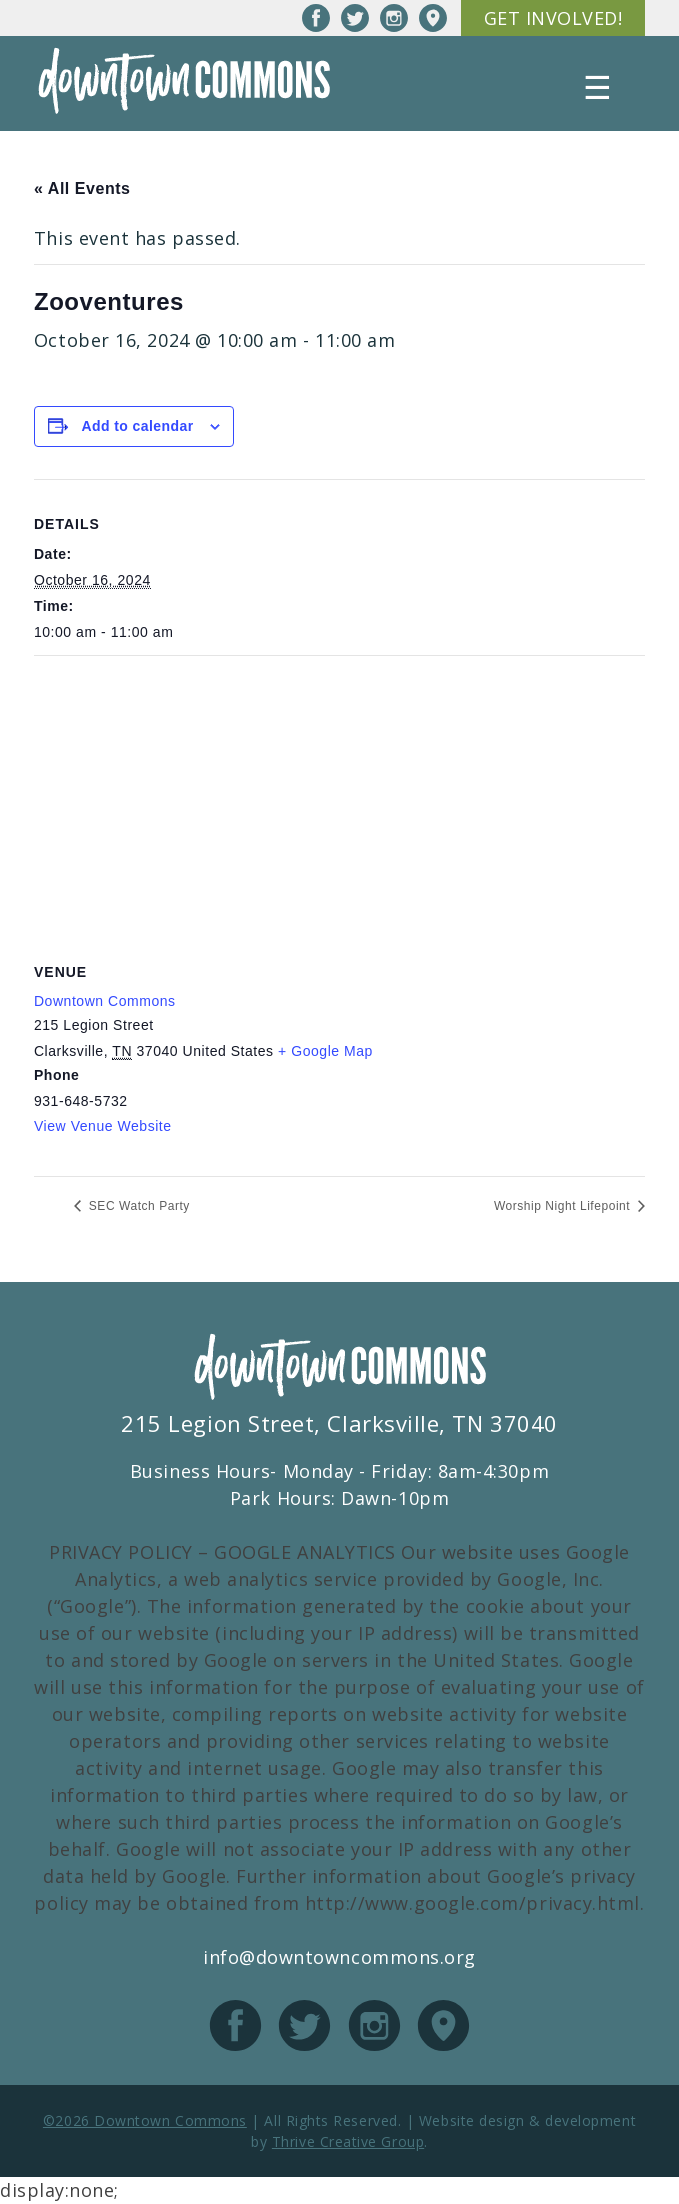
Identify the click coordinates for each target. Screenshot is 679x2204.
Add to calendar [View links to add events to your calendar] (137, 426)
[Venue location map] (339, 800)
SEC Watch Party (137, 1206)
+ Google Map (325, 1051)
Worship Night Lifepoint (564, 1206)
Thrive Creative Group (348, 2141)
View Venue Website (103, 1126)
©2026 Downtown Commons (145, 2120)
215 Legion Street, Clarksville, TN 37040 (339, 1423)
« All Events (82, 188)
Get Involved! (553, 18)
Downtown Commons (105, 1001)
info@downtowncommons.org (339, 1957)
